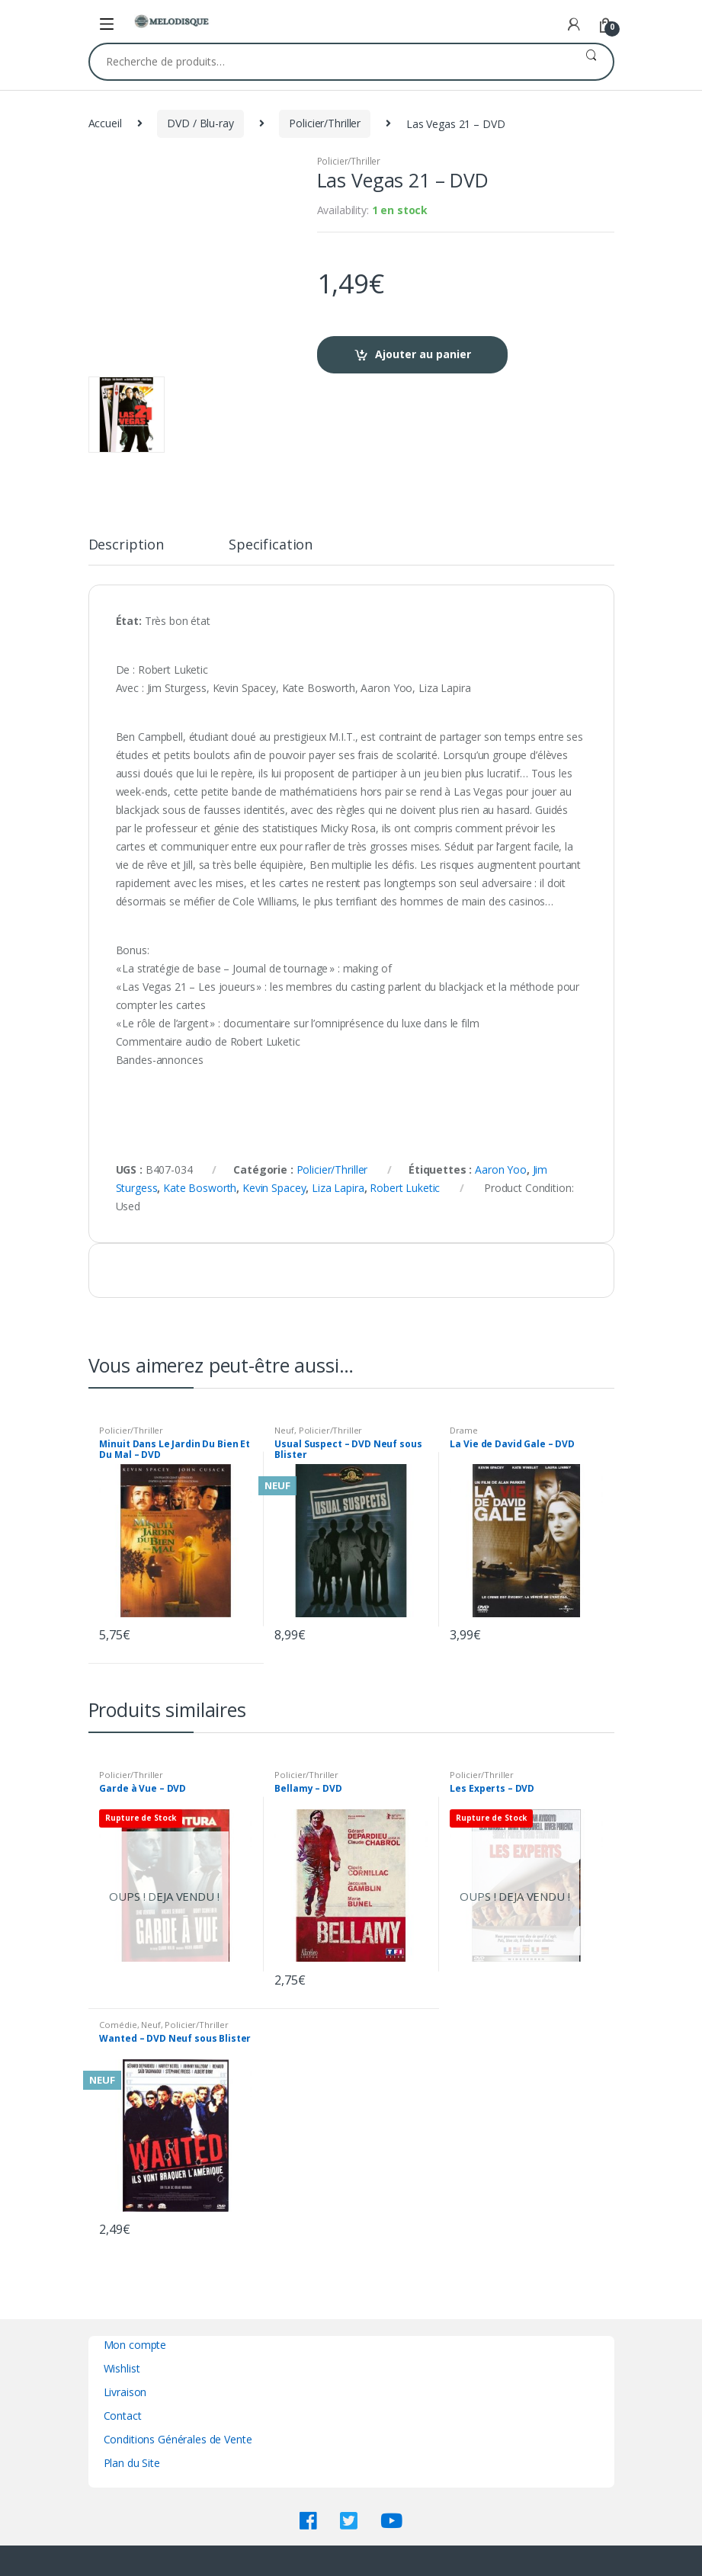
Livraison (125, 2392)
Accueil (105, 123)
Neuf (283, 1430)
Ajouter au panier (423, 354)
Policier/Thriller (325, 123)
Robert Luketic (405, 1188)
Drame (463, 1430)
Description (126, 545)
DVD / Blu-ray (200, 123)
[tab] (126, 551)
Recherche (591, 61)
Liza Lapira (338, 1188)
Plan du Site (132, 2463)
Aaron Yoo (501, 1169)
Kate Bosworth (199, 1188)
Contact (123, 2415)
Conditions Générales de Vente (178, 2439)
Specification (271, 545)
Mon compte (135, 2344)
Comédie (117, 2024)
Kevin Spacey (274, 1188)
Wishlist (122, 2368)
